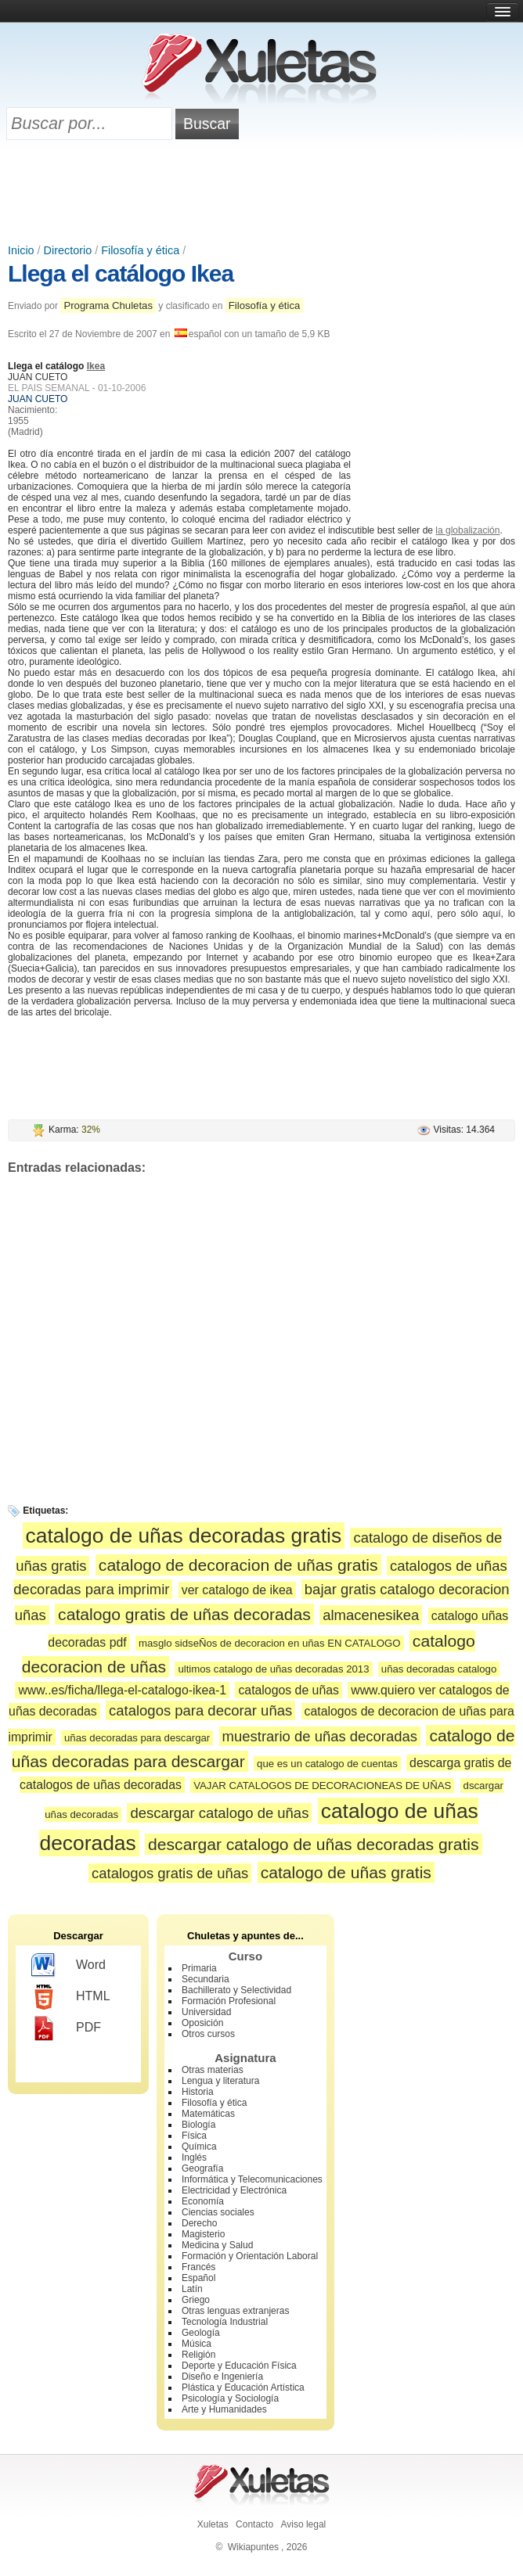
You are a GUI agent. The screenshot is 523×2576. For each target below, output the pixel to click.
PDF (66, 2028)
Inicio (21, 250)
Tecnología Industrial (225, 2321)
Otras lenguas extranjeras (235, 2310)
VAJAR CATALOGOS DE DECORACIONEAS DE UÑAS (322, 1785)
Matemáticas (208, 2113)
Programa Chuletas (108, 305)
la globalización (467, 530)
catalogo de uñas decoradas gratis (183, 1535)
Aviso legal (303, 2524)
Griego (196, 2299)
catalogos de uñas (288, 1690)
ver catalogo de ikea (237, 1590)
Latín (192, 2288)
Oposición (202, 2022)
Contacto (254, 2524)
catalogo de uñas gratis (346, 1872)
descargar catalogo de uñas (219, 1813)
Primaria (199, 1968)
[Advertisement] (261, 193)
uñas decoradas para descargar (137, 1738)
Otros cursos (208, 2033)
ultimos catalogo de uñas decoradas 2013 (273, 1669)
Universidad (206, 2012)
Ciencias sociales (218, 2212)
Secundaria (205, 1979)
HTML (70, 1997)
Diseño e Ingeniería (222, 2376)
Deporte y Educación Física (239, 2365)
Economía (203, 2201)
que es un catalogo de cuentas (327, 1763)
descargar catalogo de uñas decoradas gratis (313, 1844)
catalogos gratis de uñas (170, 1873)
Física (194, 2135)
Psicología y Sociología (230, 2398)
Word (68, 1965)
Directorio (68, 250)
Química (199, 2146)
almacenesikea (371, 1615)
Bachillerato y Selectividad (236, 1990)
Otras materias (212, 2069)
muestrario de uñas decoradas (319, 1736)
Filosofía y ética (140, 250)
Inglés (194, 2157)
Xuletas (213, 2524)
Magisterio (203, 2234)
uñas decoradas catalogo (438, 1669)
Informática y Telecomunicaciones (252, 2179)
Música (196, 2343)
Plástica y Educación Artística (243, 2387)
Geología (201, 2332)
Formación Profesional (229, 2001)
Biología (198, 2124)
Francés (198, 2267)
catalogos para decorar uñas (200, 1710)
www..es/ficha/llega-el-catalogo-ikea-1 (122, 1690)
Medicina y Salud (217, 2245)
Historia (198, 2091)
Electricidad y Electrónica (234, 2190)
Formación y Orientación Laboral (250, 2256)
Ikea (96, 366)
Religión (198, 2354)
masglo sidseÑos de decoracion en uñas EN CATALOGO (269, 1643)
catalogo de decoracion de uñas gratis (238, 1565)
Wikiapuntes (253, 2547)
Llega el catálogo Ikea (120, 273)
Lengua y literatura (220, 2080)
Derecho (199, 2223)
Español (198, 2277)
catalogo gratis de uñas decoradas (184, 1614)
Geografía (202, 2168)
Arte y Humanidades (224, 2409)
